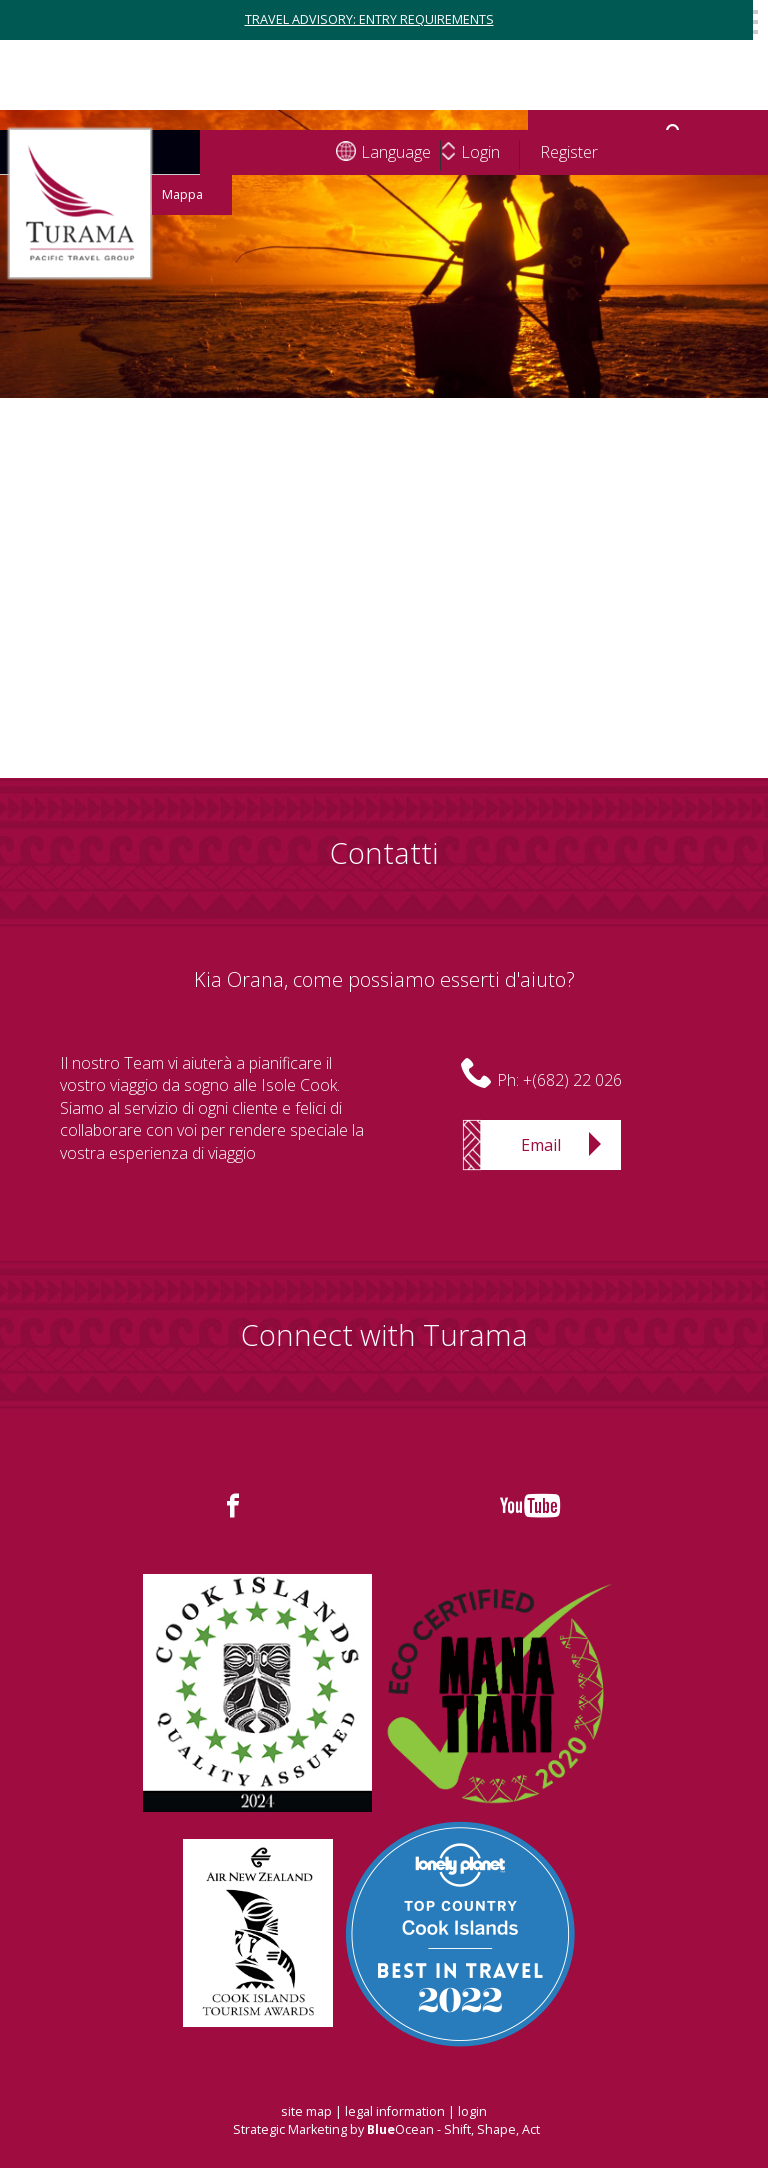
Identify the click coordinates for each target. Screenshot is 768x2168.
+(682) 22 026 (572, 1080)
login (472, 2111)
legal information (395, 2111)
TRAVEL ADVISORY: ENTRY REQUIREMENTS (369, 19)
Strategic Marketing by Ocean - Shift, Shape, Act (386, 2129)
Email (541, 1145)
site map (306, 2111)
